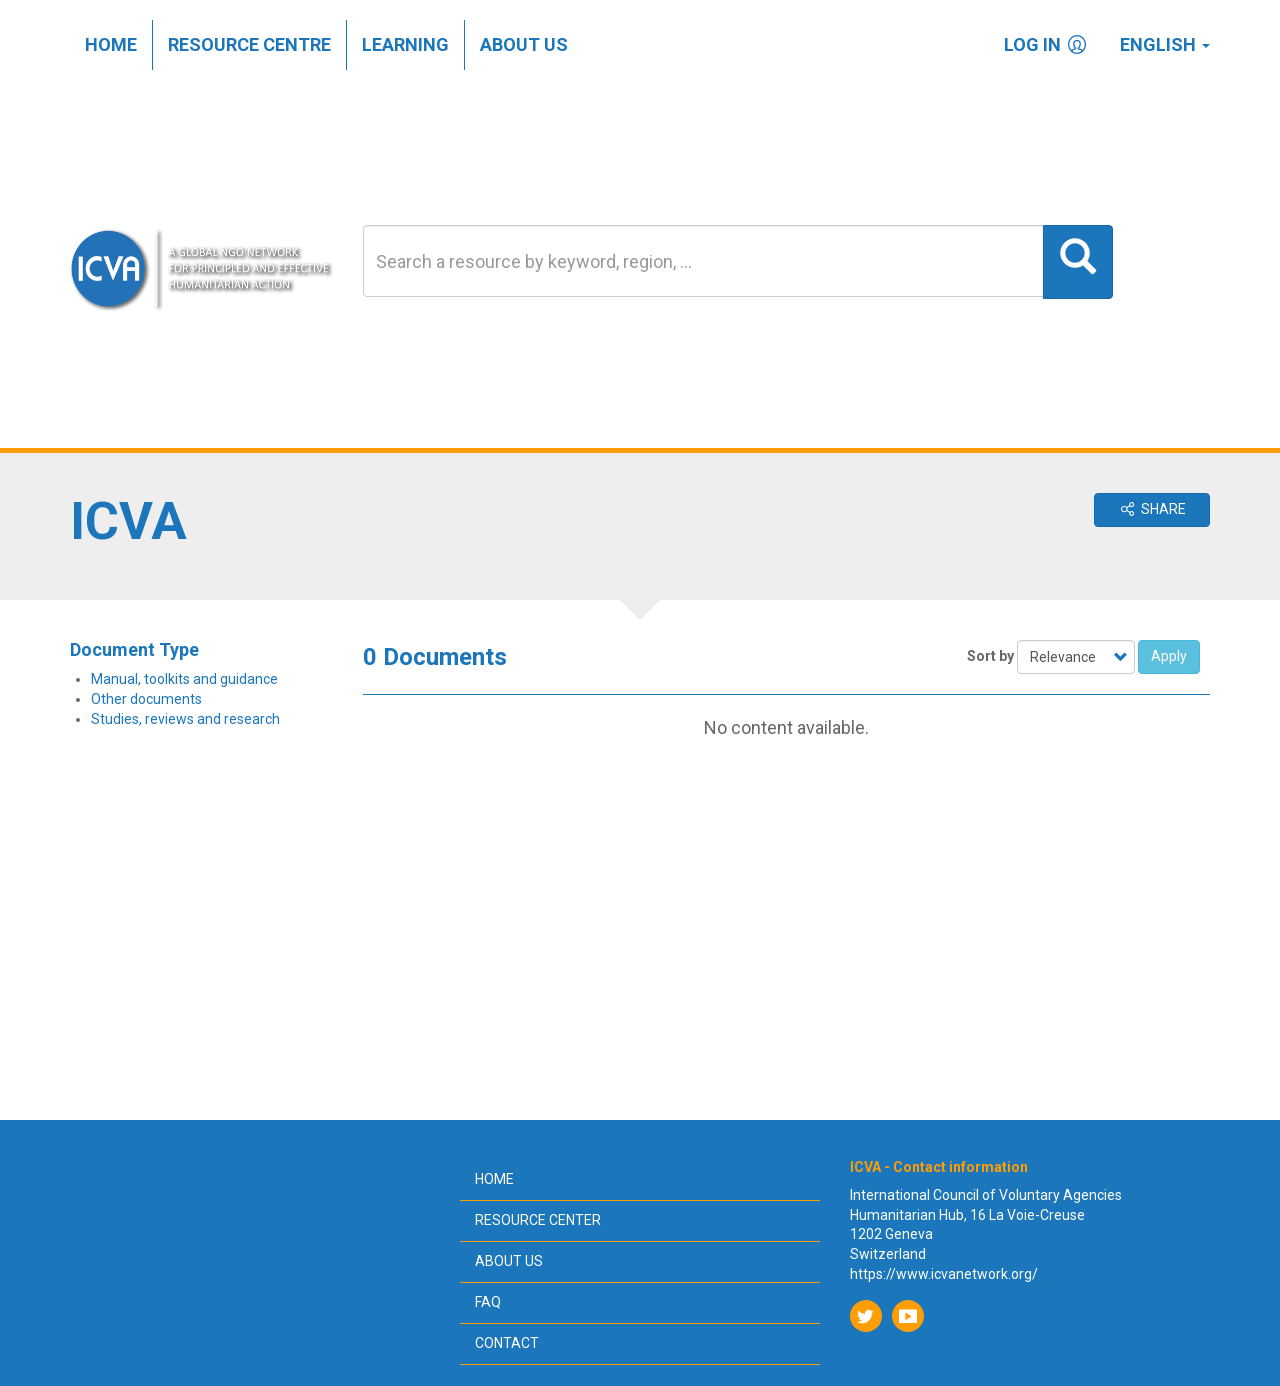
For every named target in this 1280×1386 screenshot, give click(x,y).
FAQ (488, 1302)
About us (524, 44)
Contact (507, 1343)
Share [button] (1152, 509)
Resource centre (249, 44)
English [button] (1165, 44)
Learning (405, 44)
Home (111, 44)
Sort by (990, 656)
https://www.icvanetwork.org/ (944, 1274)
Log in (1047, 44)
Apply (1169, 656)
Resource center (538, 1220)
